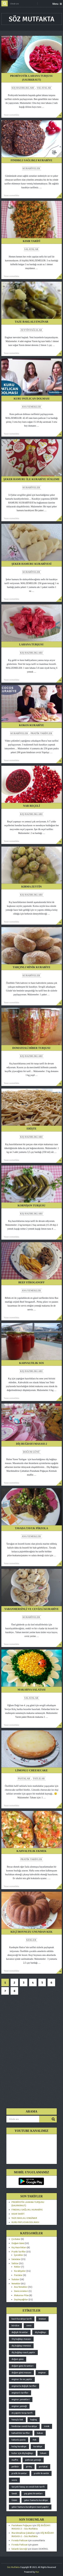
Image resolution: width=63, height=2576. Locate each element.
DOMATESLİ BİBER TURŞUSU (31, 1048)
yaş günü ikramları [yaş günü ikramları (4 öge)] (33, 2493)
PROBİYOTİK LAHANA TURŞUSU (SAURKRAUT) (31, 77)
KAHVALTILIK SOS (31, 1363)
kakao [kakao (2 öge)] (40, 2433)
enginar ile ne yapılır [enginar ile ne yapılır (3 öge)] (22, 2379)
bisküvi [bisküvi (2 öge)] (42, 2318)
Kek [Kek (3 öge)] (34, 2439)
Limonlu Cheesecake (31, 1770)
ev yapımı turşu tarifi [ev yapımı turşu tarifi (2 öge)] (22, 2412)
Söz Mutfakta (31, 19)
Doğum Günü (31, 1452)
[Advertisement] (31, 2056)
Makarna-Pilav (21, 2295)
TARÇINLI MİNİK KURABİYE (31, 967)
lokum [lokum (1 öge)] (43, 2453)
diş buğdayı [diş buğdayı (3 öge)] (40, 2332)
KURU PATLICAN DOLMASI (31, 398)
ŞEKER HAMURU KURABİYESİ (31, 563)
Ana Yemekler (31, 407)
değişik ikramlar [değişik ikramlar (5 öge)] (20, 2332)
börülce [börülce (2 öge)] (15, 2325)
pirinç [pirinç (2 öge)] (29, 2466)
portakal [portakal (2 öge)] (43, 2466)
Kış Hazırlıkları (23, 88)
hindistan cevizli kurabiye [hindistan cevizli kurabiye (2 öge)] (24, 2426)
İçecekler (18, 2255)
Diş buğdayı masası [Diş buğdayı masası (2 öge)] (21, 2339)
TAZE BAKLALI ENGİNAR (31, 321)
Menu (55, 4)
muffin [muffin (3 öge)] (15, 2459)
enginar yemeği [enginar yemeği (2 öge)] (19, 2406)
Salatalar (44, 88)
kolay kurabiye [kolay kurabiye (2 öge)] (19, 2446)
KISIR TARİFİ (31, 241)
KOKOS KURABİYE (31, 725)
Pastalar (24, 1778)
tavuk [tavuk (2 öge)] (14, 2493)
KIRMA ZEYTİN (31, 886)
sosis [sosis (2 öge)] (14, 2480)
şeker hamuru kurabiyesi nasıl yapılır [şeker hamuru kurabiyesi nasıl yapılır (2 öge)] (30, 2506)
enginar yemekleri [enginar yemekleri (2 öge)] (21, 2399)
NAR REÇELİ (31, 805)
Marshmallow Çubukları (23, 2532)
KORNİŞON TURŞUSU (32, 1205)
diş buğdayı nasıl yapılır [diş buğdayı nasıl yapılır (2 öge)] (23, 2352)
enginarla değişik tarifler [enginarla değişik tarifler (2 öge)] (24, 2386)
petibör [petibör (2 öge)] (15, 2466)
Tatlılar (39, 1778)
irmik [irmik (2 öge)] (46, 2426)
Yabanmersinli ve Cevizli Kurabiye (31, 1609)
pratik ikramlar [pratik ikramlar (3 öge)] (19, 2473)
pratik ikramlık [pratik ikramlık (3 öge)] (41, 2473)
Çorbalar (15, 2239)
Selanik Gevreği (19, 2548)
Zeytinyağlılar (31, 330)
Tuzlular (15, 2279)
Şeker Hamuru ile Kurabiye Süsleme (31, 479)
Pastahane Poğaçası (21, 2525)
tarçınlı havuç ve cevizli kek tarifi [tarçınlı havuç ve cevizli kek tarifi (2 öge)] (28, 2486)
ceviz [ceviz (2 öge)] (28, 2325)
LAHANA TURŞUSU (31, 644)
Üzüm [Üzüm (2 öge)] (14, 2500)
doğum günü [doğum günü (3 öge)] (18, 2359)
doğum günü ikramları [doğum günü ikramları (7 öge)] (22, 2365)
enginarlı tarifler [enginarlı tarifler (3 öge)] (20, 2392)
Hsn (37, 2572)
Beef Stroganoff (31, 1282)
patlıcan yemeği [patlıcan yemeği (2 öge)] (33, 2459)
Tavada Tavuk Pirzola (31, 1528)
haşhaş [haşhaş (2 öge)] (33, 2419)
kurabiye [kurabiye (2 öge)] (37, 2446)
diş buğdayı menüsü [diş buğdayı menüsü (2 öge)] (21, 2345)
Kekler (31, 1940)
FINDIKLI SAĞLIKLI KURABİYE (31, 160)
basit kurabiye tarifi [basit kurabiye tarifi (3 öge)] (22, 2318)
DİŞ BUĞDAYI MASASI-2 (31, 1443)
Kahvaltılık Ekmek (31, 1851)
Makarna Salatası (31, 1689)
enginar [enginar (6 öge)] (42, 2372)
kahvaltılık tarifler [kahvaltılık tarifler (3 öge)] (21, 2433)
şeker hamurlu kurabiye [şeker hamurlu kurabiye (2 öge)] (36, 2500)
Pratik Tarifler (41, 733)
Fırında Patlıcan (19, 2540)
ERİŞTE (31, 1128)
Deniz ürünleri (21, 2291)
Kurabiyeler (31, 168)
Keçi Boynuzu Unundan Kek (31, 1931)
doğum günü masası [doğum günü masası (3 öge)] (21, 2372)
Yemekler (16, 2283)
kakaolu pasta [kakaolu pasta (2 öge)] (19, 2439)
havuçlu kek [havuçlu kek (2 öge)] (17, 2419)
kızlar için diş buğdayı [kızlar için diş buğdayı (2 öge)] (22, 2453)
